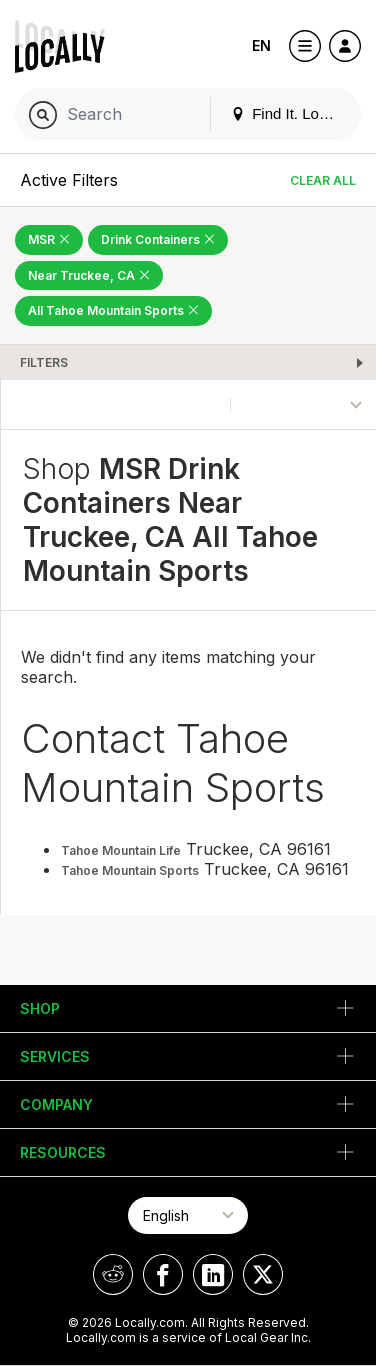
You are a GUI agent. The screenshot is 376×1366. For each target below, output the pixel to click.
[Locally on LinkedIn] (213, 1274)
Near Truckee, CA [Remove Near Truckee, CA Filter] (89, 275)
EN (261, 45)
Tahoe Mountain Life (121, 850)
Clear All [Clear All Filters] (323, 180)
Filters (44, 362)
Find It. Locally (290, 113)
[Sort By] (303, 404)
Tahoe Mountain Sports (130, 870)
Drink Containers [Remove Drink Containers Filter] (158, 239)
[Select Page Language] (188, 1215)
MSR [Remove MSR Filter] (49, 239)
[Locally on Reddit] (113, 1274)
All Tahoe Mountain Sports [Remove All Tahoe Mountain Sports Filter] (113, 310)
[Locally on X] (263, 1274)
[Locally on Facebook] (163, 1274)
